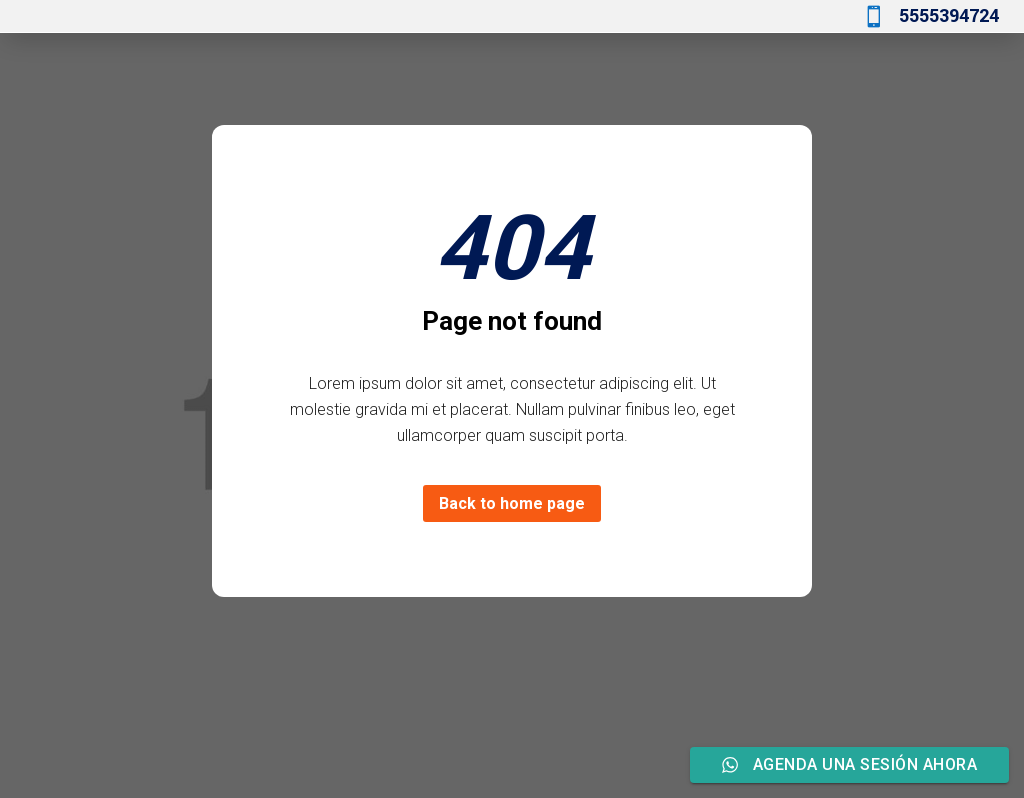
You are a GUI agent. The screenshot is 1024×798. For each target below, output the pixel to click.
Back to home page (512, 503)
